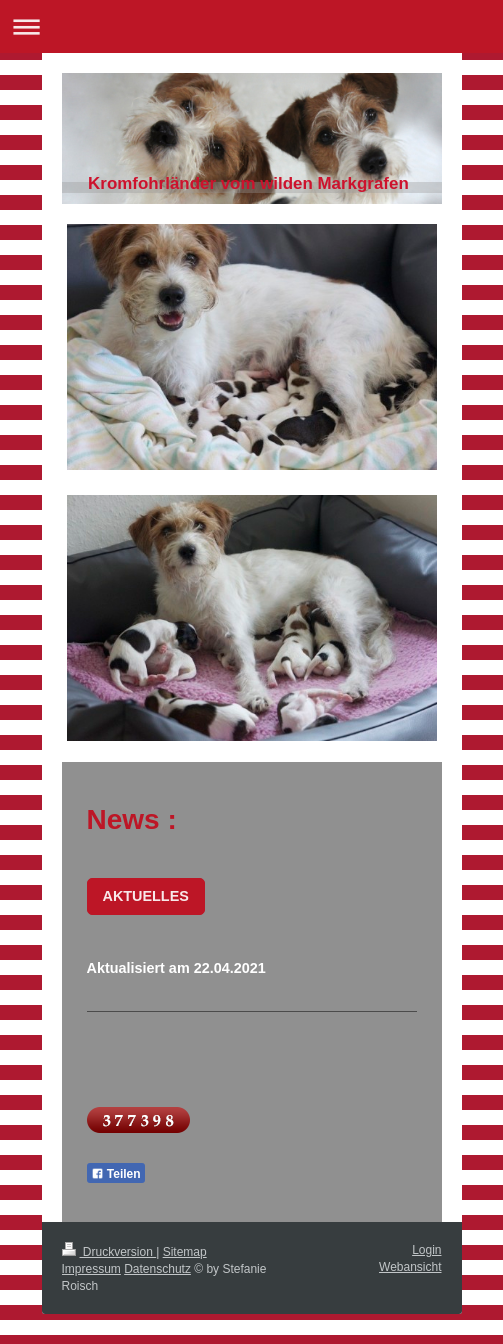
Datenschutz (157, 1269)
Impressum (91, 1269)
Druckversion (109, 1252)
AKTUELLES (146, 896)
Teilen (116, 1174)
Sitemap (185, 1252)
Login (426, 1250)
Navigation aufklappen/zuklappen (251, 26)
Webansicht (410, 1267)
